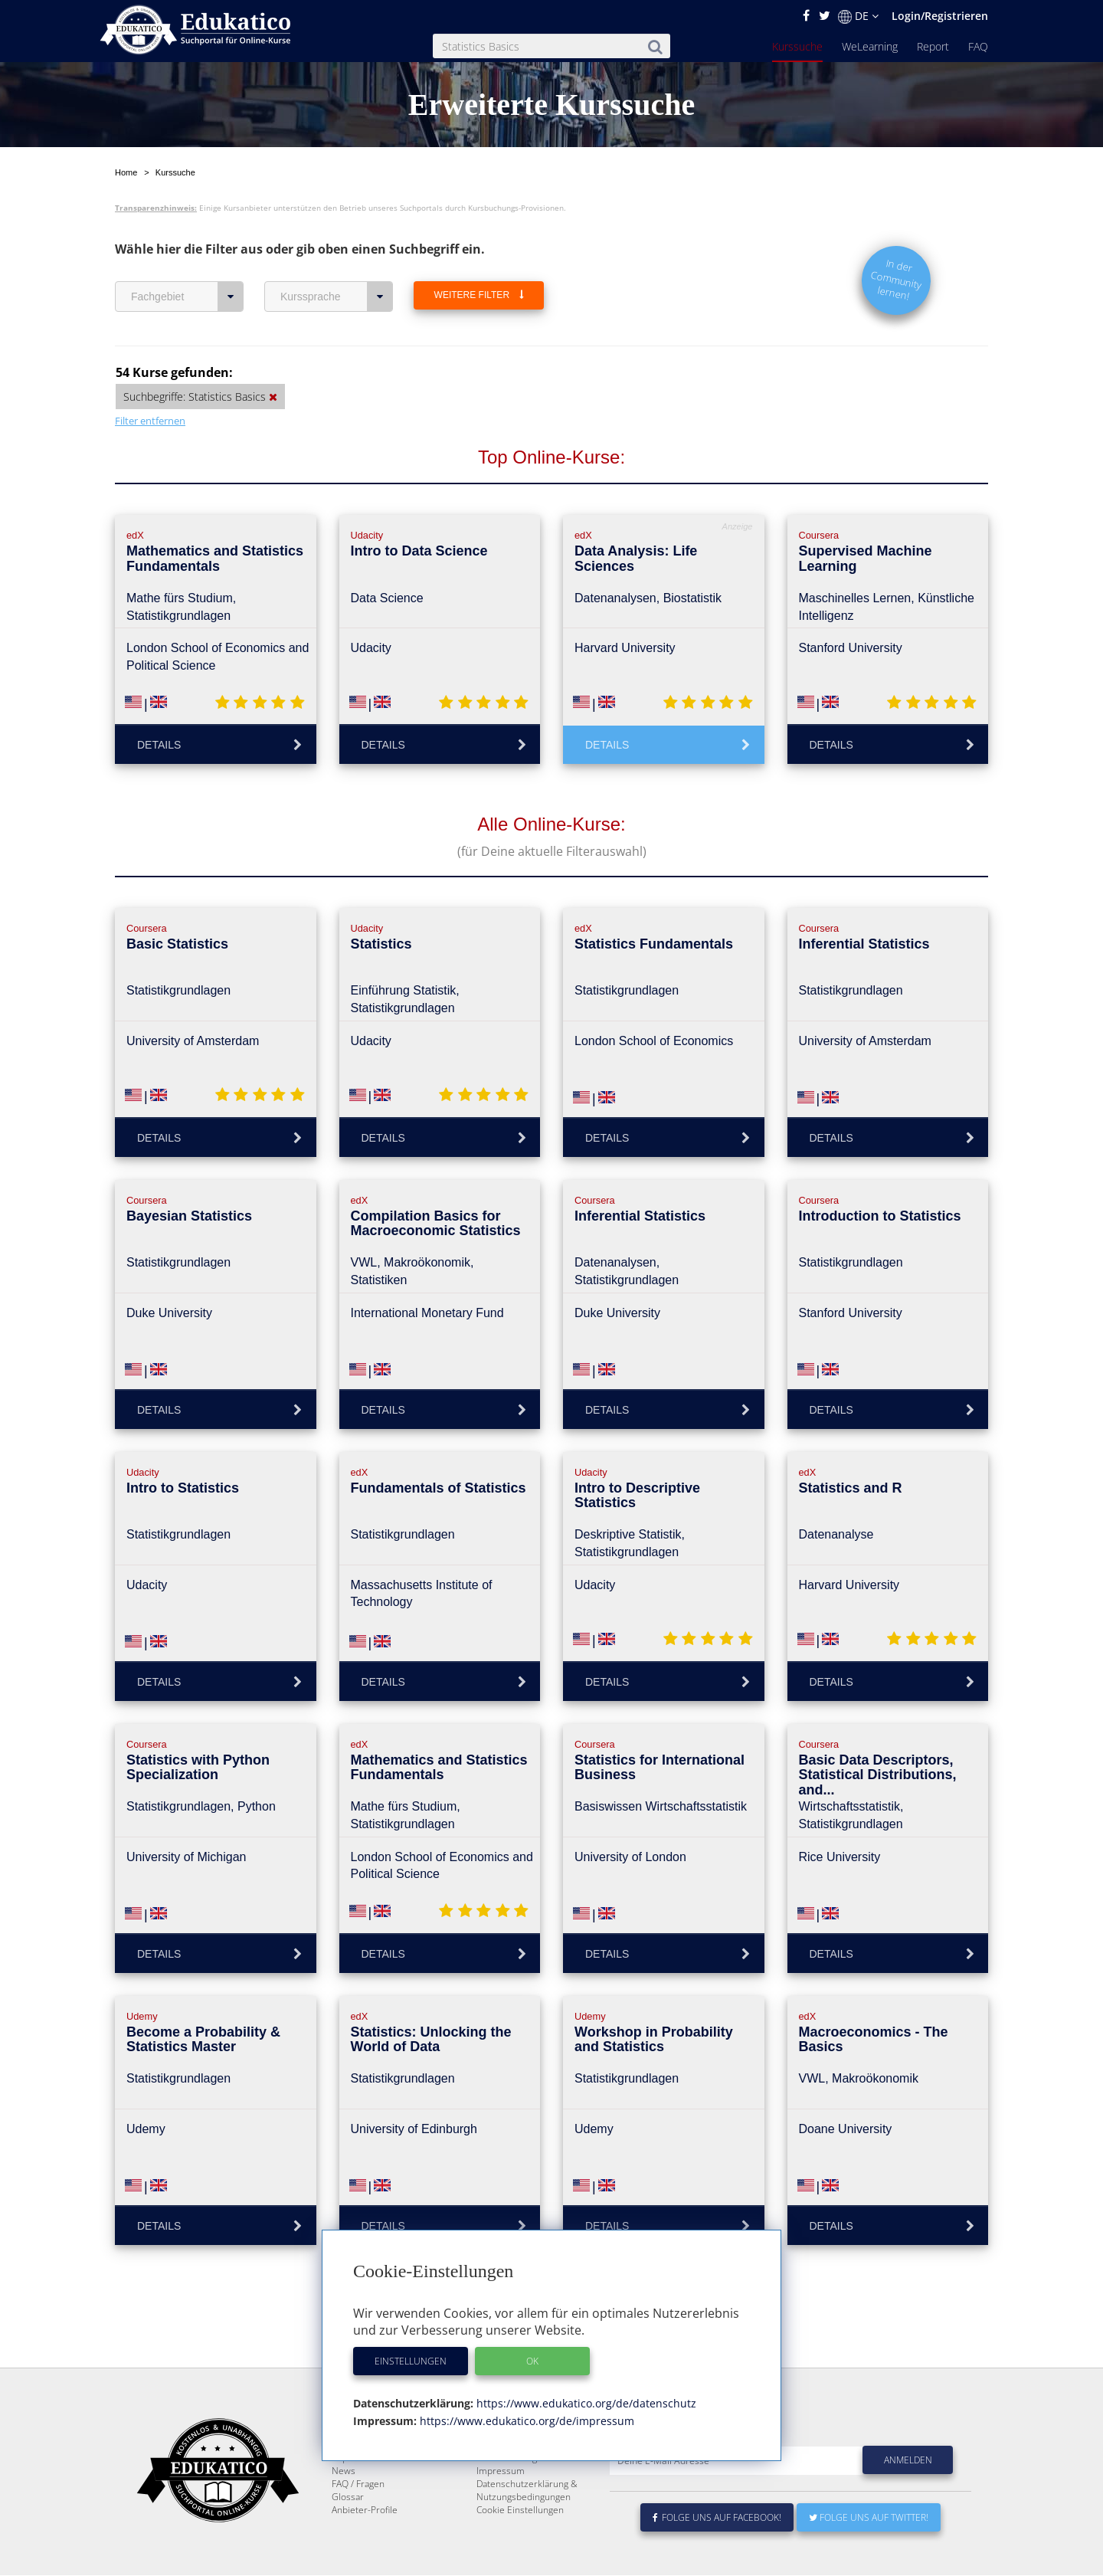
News (343, 2507)
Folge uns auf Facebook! (717, 2554)
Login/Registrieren (940, 15)
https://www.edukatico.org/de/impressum (525, 2421)
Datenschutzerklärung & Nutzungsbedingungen (527, 2527)
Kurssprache (336, 296)
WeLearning (870, 46)
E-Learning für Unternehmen (536, 2481)
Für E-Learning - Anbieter (528, 2494)
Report (933, 46)
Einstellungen (411, 2361)
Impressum (500, 2507)
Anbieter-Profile (365, 2546)
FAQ (978, 46)
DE (858, 16)
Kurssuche (797, 46)
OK (532, 2361)
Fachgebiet (187, 296)
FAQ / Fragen (358, 2520)
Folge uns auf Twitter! (868, 2554)
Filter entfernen (150, 421)
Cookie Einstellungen (520, 2546)
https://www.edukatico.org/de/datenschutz (584, 2403)
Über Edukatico (508, 2468)
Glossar (348, 2533)
